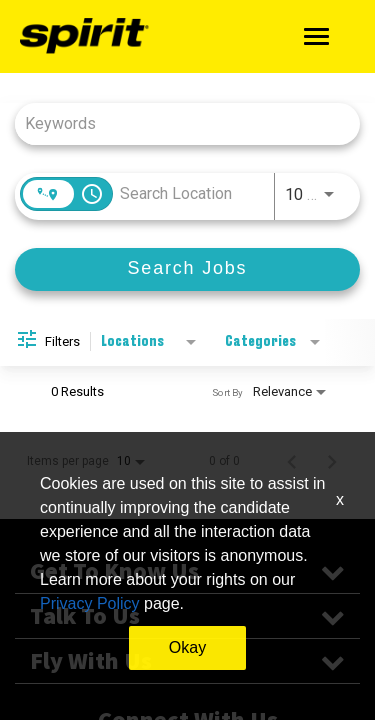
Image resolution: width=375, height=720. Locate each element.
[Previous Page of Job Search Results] (292, 461)
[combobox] (177, 123)
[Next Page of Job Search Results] (332, 461)
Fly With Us (187, 661)
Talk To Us (187, 616)
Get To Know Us (187, 571)
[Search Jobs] (187, 269)
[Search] (187, 269)
